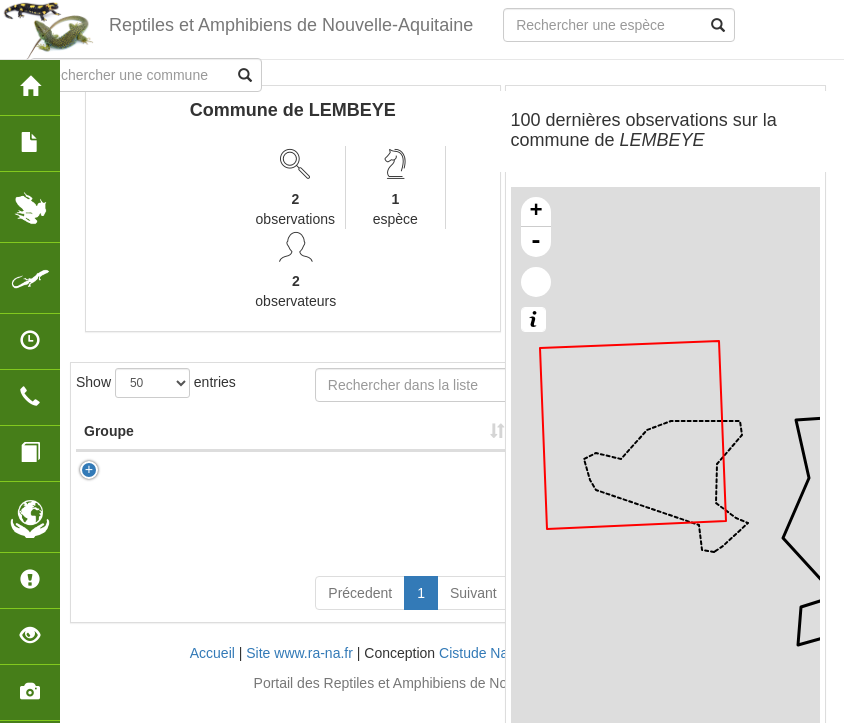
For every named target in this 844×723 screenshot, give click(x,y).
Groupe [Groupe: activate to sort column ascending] (109, 451)
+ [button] (535, 212)
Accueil (212, 673)
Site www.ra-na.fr (299, 673)
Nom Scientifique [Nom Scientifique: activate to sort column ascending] (241, 441)
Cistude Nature (485, 673)
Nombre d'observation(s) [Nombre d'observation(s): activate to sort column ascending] (374, 441)
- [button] (536, 242)
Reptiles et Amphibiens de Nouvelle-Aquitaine (291, 25)
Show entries (156, 383)
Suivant (473, 613)
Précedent (360, 613)
